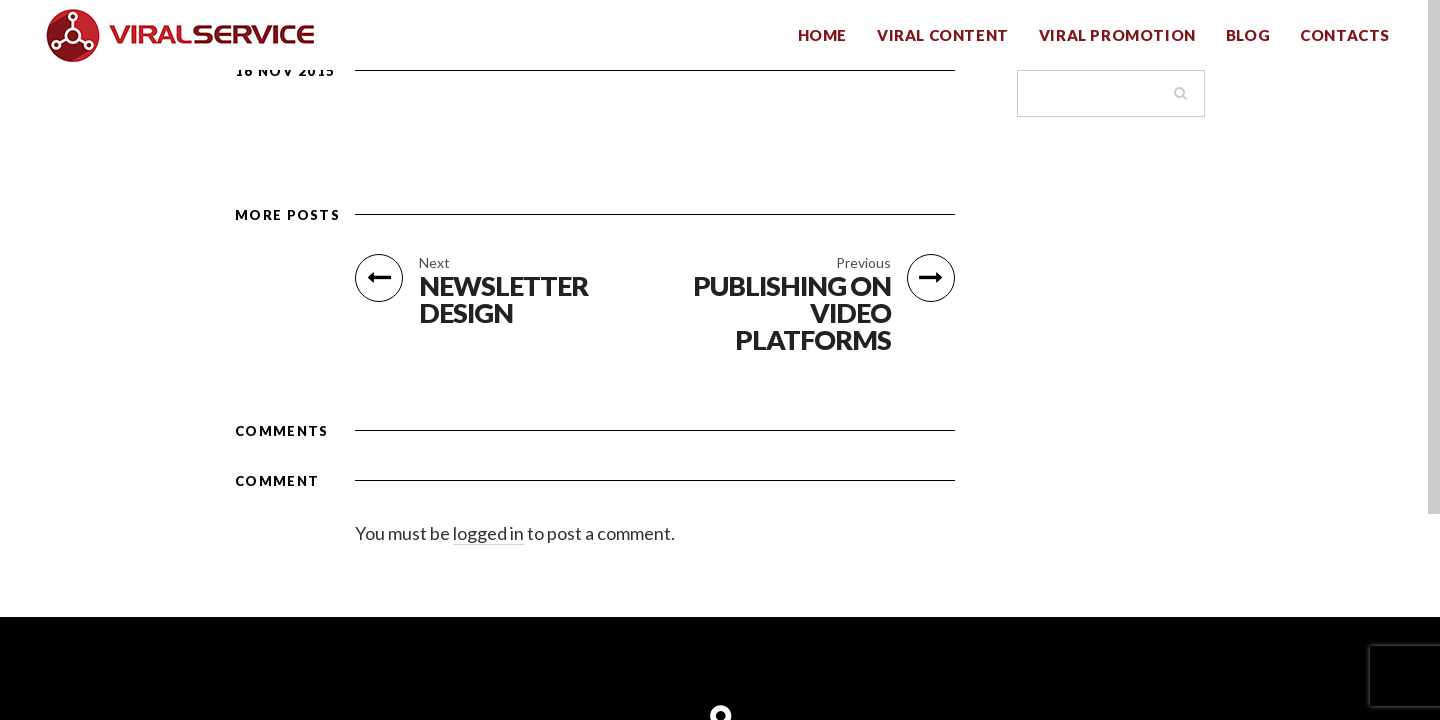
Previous (863, 263)
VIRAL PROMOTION (1117, 35)
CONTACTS (1345, 35)
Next (434, 263)
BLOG (1248, 35)
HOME (822, 35)
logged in (488, 533)
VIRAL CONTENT (943, 35)
